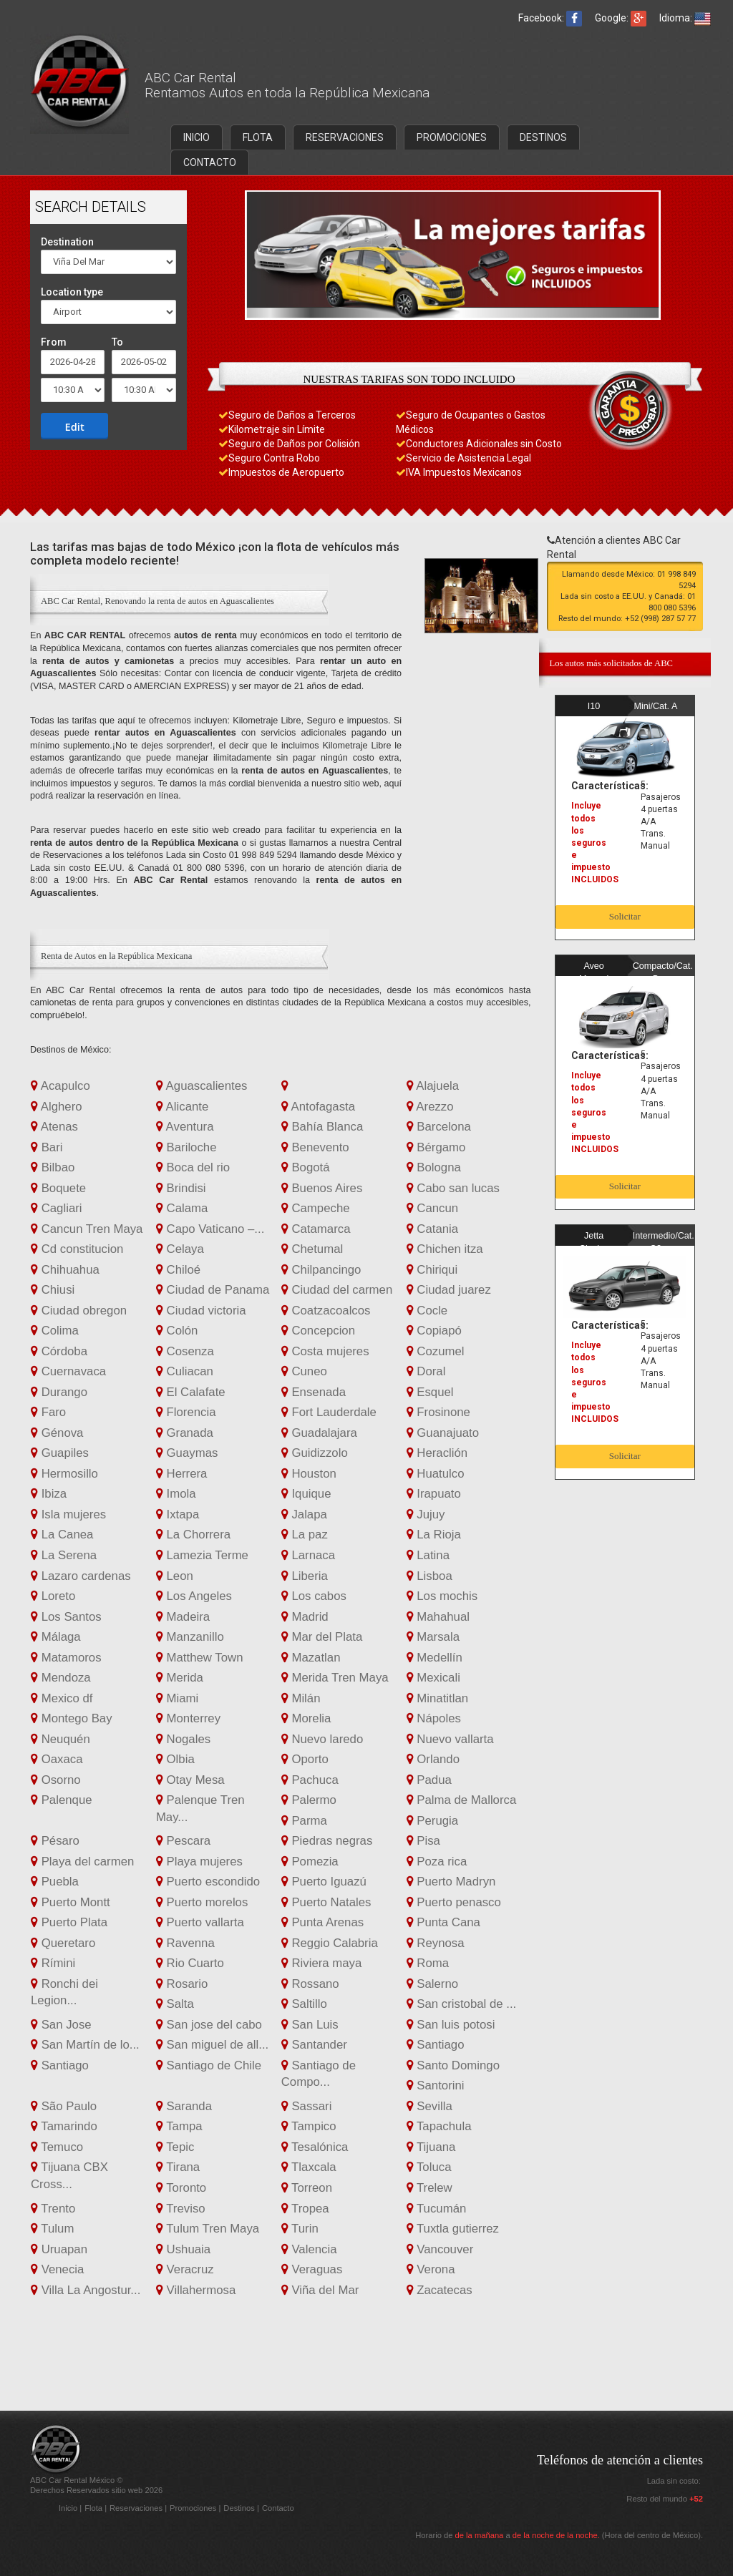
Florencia (186, 1412)
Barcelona (439, 1126)
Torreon (306, 2188)
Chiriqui (432, 1270)
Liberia (304, 1576)
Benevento (315, 1147)
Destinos (240, 2508)
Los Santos (66, 1617)
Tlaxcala (308, 2167)
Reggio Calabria (329, 1943)
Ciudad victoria (201, 1310)
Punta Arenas (322, 1922)
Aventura (185, 1126)
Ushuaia (183, 2249)
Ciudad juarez (449, 1290)
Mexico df (61, 1698)
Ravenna (185, 1943)
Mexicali (433, 1677)
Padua (429, 1780)
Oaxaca (57, 1759)
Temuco (57, 2147)
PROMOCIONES (452, 137)
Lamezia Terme (202, 1555)
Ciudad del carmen (337, 1290)
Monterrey (188, 1718)
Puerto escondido (208, 1881)
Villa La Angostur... (85, 2290)
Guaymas (187, 1453)
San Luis (310, 2024)
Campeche (315, 1208)
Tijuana (431, 2147)
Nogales (183, 1739)
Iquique (306, 1494)
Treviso (180, 2208)
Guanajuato (443, 1433)
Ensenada (313, 1392)
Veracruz (185, 2269)
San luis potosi (451, 2024)
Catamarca (316, 1229)
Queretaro (63, 1943)
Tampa (179, 2126)
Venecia (57, 2269)
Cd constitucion (77, 1249)
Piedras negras (327, 1841)
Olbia (175, 1759)
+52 (696, 2498)
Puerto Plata (69, 1922)
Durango (59, 1392)
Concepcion (318, 1330)
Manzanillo (190, 1637)
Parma (304, 1821)
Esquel (430, 1392)
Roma (428, 1963)
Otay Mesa (190, 1780)
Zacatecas (439, 2290)
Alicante (182, 1106)
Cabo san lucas (453, 1188)
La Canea (62, 1534)
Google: (620, 18)
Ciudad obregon (79, 1310)
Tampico (308, 2126)
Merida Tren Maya (335, 1677)
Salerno (433, 1984)
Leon (174, 1576)
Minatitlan (437, 1698)
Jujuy (426, 1514)
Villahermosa (196, 2290)
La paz (304, 1534)
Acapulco (60, 1086)
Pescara (183, 1841)
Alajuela (433, 1086)
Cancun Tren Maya (86, 1229)
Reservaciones (137, 2508)
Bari (47, 1147)
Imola (176, 1494)
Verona (431, 2269)
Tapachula (439, 2126)
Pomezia (310, 1861)
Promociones (194, 2508)
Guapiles (60, 1453)
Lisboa (429, 1576)
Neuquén (60, 1739)
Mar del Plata (322, 1637)
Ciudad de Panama (212, 1290)
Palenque (61, 1800)
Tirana (178, 2167)
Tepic (175, 2147)
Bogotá (305, 1167)
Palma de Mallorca (462, 1800)
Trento (53, 2208)
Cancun (433, 1208)
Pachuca (310, 1780)
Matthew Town (199, 1657)
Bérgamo (436, 1147)
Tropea (305, 2208)
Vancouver (440, 2249)
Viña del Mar (320, 2290)
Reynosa (436, 1943)
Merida (179, 1677)
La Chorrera (193, 1534)
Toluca (429, 2167)
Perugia (433, 1821)
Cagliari (56, 1208)
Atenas (54, 1126)
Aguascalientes (202, 1086)
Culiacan (184, 1371)
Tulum (52, 2228)
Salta (175, 2004)
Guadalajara (319, 1433)
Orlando (433, 1759)
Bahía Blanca (322, 1126)
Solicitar (625, 916)
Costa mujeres (325, 1351)
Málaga (56, 1637)
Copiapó (434, 1330)
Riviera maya (321, 1963)
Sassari (306, 2106)
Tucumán (437, 2208)
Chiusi (52, 1290)
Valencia (309, 2249)
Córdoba (59, 1351)
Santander (314, 2044)
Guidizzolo (314, 1453)
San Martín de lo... (85, 2044)
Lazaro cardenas (81, 1576)
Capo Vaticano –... (210, 1229)
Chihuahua (65, 1270)
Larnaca (308, 1555)
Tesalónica (315, 2147)
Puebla (55, 1881)
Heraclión (437, 1453)
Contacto (278, 2508)
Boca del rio (193, 1167)
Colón (177, 1330)
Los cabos (313, 1596)
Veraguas (312, 2269)
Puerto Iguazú (323, 1881)
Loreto (53, 1596)
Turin (300, 2228)
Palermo (308, 1800)
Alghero (56, 1106)
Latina (428, 1555)
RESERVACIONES (345, 137)
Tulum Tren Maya (207, 2228)
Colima (55, 1330)
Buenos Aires (322, 1188)
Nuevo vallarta (450, 1739)
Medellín (434, 1657)
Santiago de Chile (208, 2065)
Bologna (434, 1167)
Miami (177, 1698)
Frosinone (438, 1412)
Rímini (53, 1963)
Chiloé (178, 1270)
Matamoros (66, 1657)
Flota (94, 2508)
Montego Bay (71, 1718)
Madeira (183, 1617)
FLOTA (258, 137)
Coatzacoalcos (326, 1310)
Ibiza (49, 1494)
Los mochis (442, 1596)
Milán (301, 1698)
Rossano (310, 1984)
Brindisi (181, 1188)
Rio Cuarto (190, 1963)
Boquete (58, 1188)
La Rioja (434, 1534)
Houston (308, 1473)
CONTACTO (209, 162)
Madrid (305, 1617)
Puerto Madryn (451, 1881)
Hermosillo (64, 1473)
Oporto (305, 1759)
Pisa (423, 1841)
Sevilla (429, 2106)
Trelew (429, 2188)
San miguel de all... (212, 2044)
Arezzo (430, 1106)
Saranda (184, 2106)
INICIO (196, 137)
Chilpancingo (321, 1270)
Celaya (180, 1249)
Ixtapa (177, 1514)
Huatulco (436, 1473)
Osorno (56, 1780)
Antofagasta (318, 1106)
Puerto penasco (454, 1902)
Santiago (436, 2044)
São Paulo (64, 2106)
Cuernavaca (68, 1371)
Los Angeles (194, 1596)
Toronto (181, 2188)
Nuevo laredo (322, 1739)
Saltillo (304, 2004)
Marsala (433, 1637)
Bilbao (52, 1167)
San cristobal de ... (462, 2004)
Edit (74, 426)
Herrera (182, 1473)
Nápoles (434, 1718)
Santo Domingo (453, 2065)
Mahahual (438, 1617)
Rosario (182, 1984)
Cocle (427, 1310)
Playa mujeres (199, 1861)
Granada (184, 1433)
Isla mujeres (68, 1514)
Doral (426, 1371)
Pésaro (55, 1841)
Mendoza (61, 1677)
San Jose (61, 2024)
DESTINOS (543, 137)
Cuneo (304, 1371)
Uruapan (59, 2249)
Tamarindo (64, 2126)
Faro (48, 1412)
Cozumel (436, 1351)
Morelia (306, 1718)
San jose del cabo (209, 2024)
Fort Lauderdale (329, 1412)
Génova (57, 1433)
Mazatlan (311, 1657)
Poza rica (437, 1861)
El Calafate (190, 1392)
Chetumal (312, 1249)
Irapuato (434, 1494)
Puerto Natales (326, 1902)
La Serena (64, 1555)
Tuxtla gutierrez (453, 2228)
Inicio (69, 2508)
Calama (182, 1208)
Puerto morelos (202, 1902)
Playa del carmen (82, 1861)
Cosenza (185, 1351)
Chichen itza (445, 1249)
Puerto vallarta (200, 1922)
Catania (433, 1229)
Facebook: (550, 18)
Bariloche (186, 1147)
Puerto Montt (70, 1902)
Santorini (436, 2085)
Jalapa (304, 1514)
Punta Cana (443, 1922)
